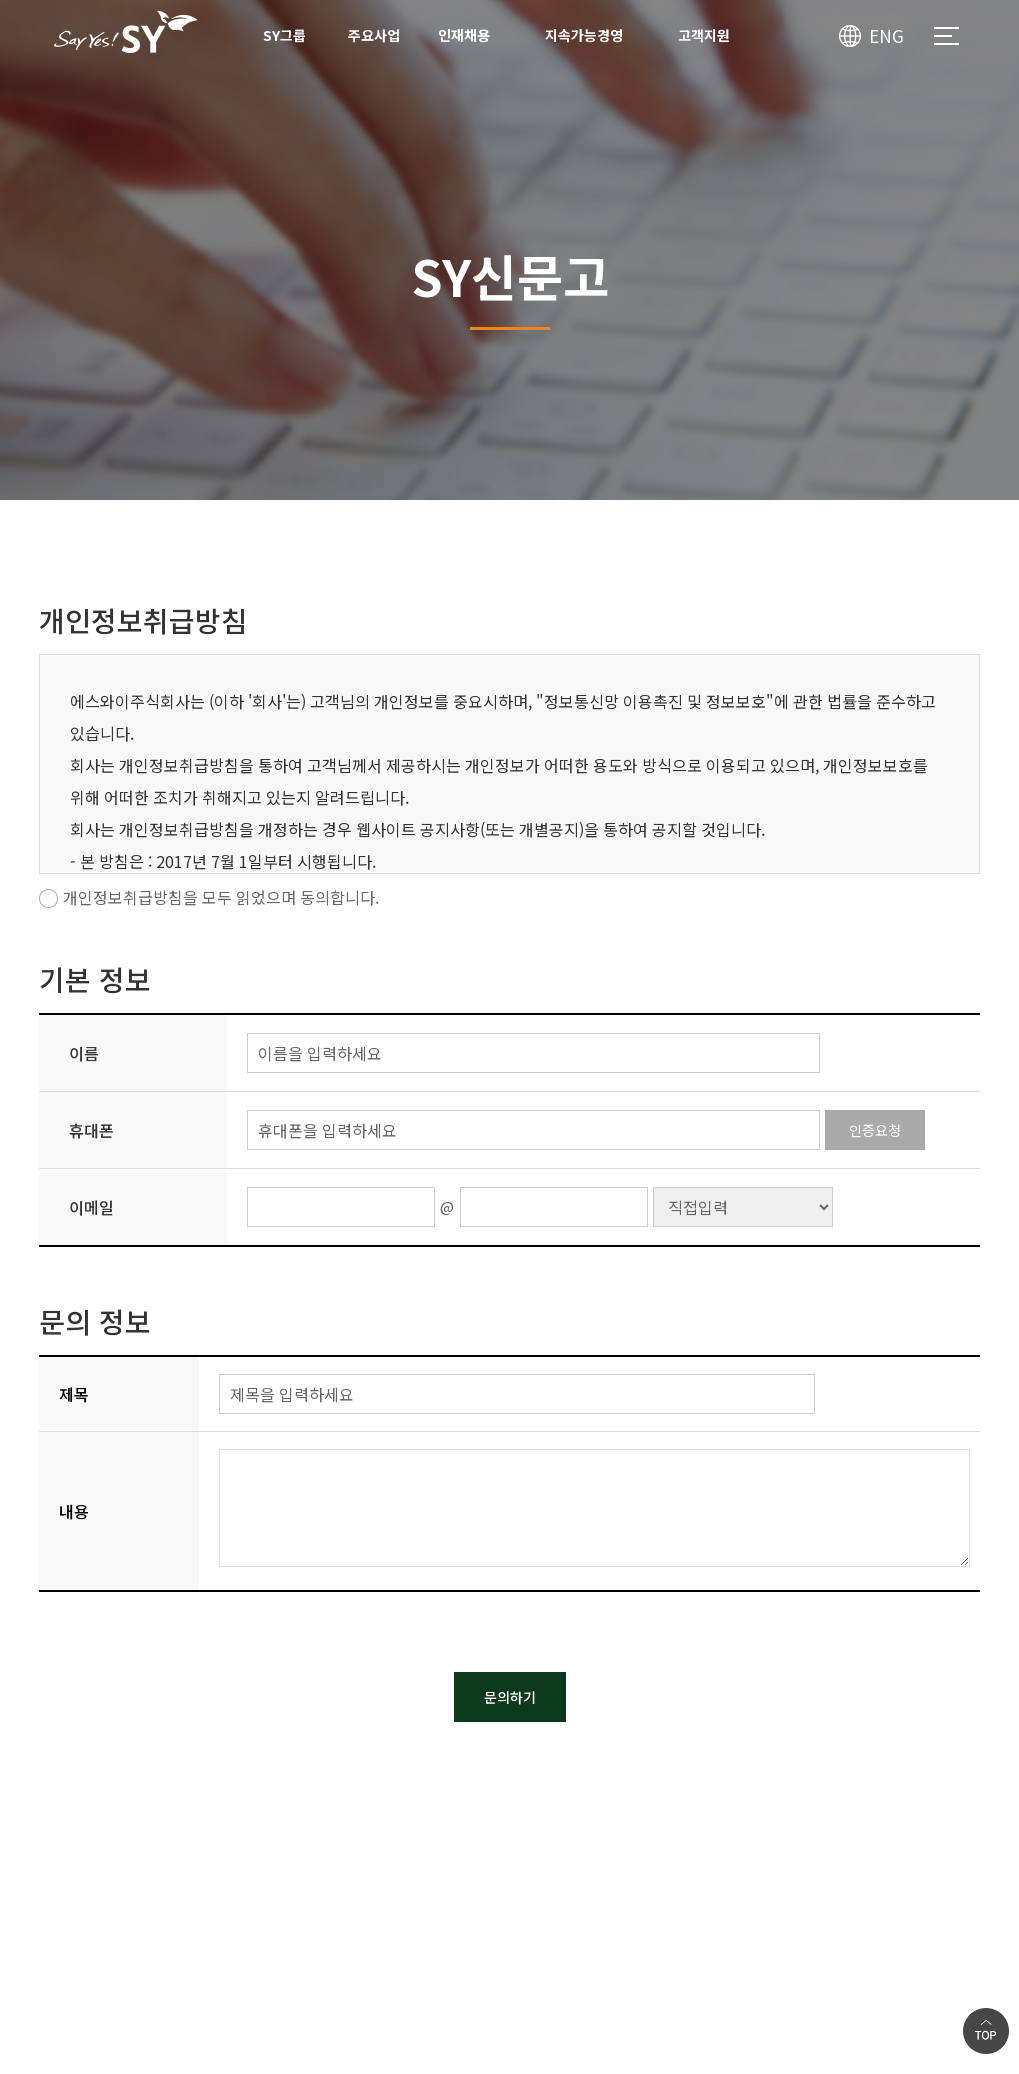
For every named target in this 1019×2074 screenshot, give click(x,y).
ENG (886, 35)
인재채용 (464, 35)
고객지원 (704, 35)
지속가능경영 (584, 35)
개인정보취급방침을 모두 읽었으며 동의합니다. (221, 897)
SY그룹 (284, 35)
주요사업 (374, 35)
